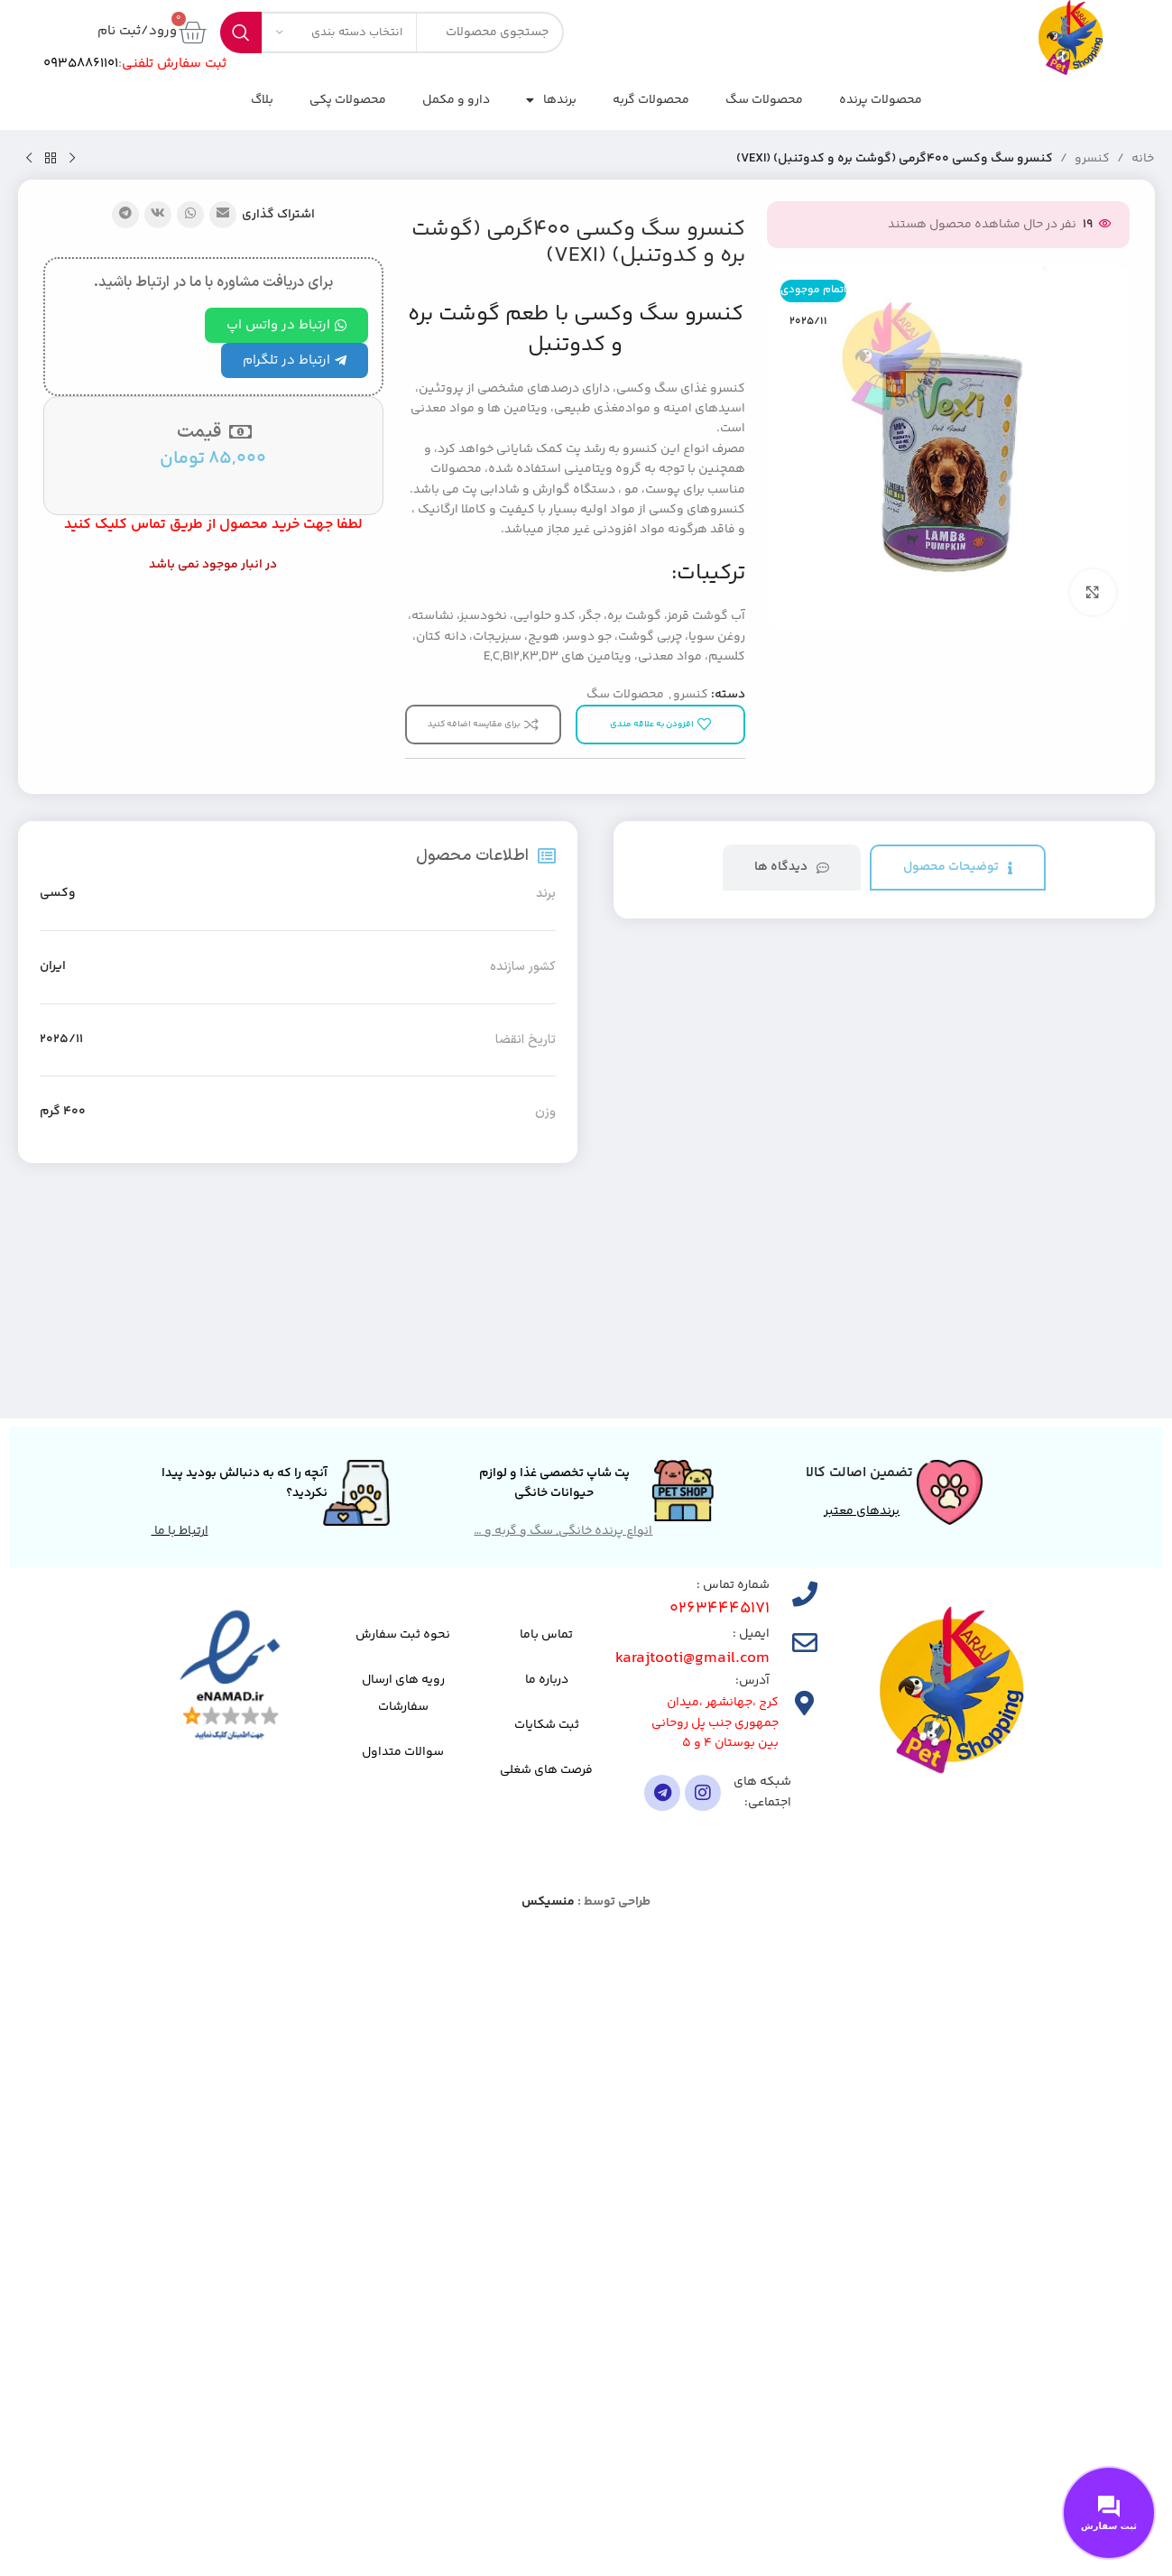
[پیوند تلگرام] (125, 214)
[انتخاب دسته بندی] (339, 32)
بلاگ (262, 100)
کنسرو (1092, 159)
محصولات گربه (651, 100)
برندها (551, 100)
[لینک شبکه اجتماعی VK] (157, 214)
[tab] (958, 868)
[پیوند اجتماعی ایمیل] (222, 214)
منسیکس (548, 1902)
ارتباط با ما (180, 1531)
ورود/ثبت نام (137, 31)
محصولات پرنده (880, 100)
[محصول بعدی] (29, 159)
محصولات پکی (347, 100)
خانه (1142, 159)
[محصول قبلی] (72, 159)
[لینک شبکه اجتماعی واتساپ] (190, 214)
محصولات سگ (764, 100)
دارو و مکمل (456, 100)
